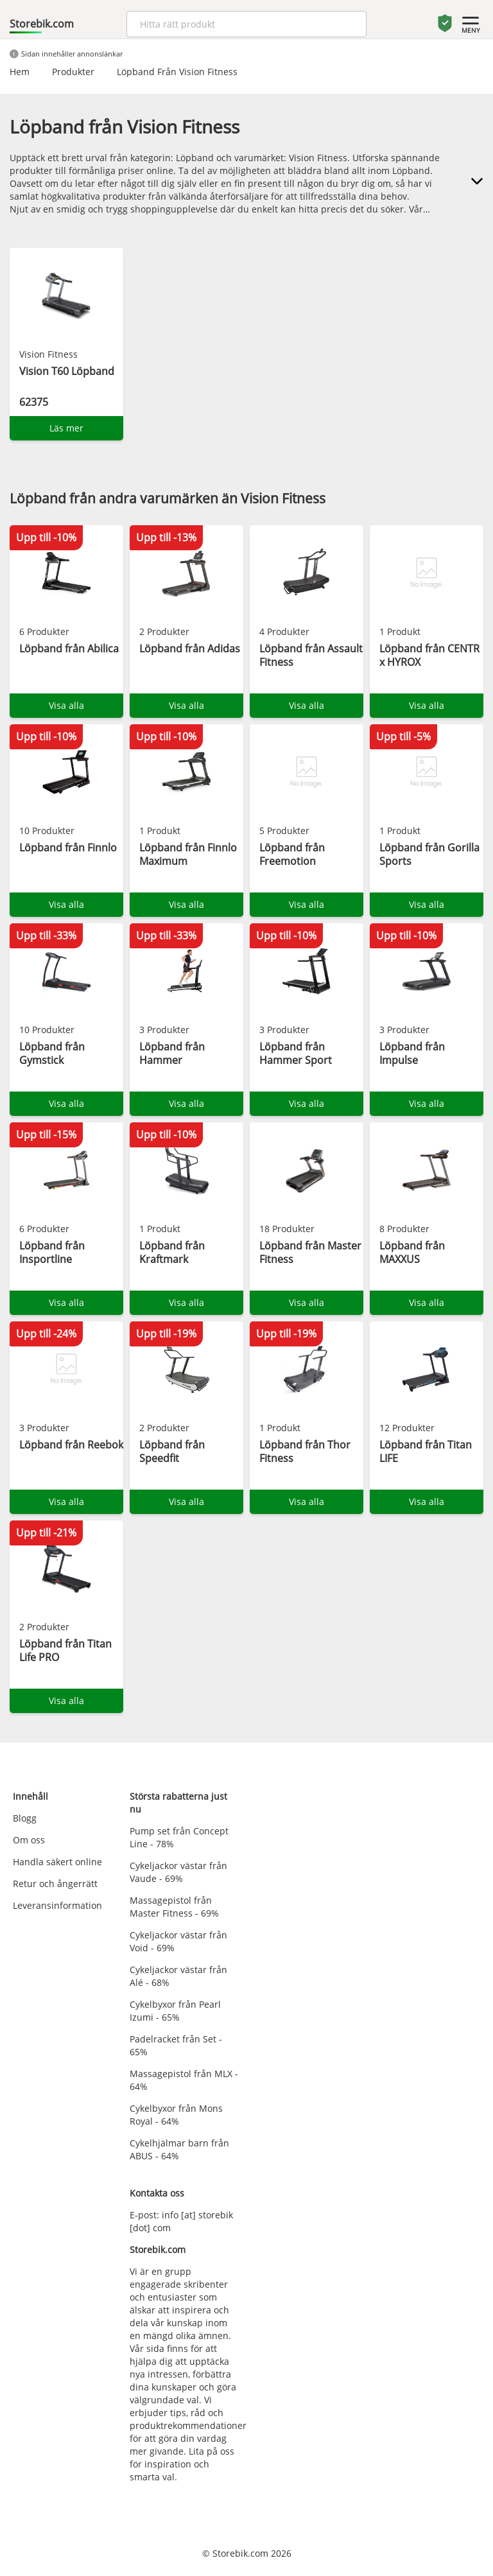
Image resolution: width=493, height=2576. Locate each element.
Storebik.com (42, 24)
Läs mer (66, 428)
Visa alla (66, 705)
